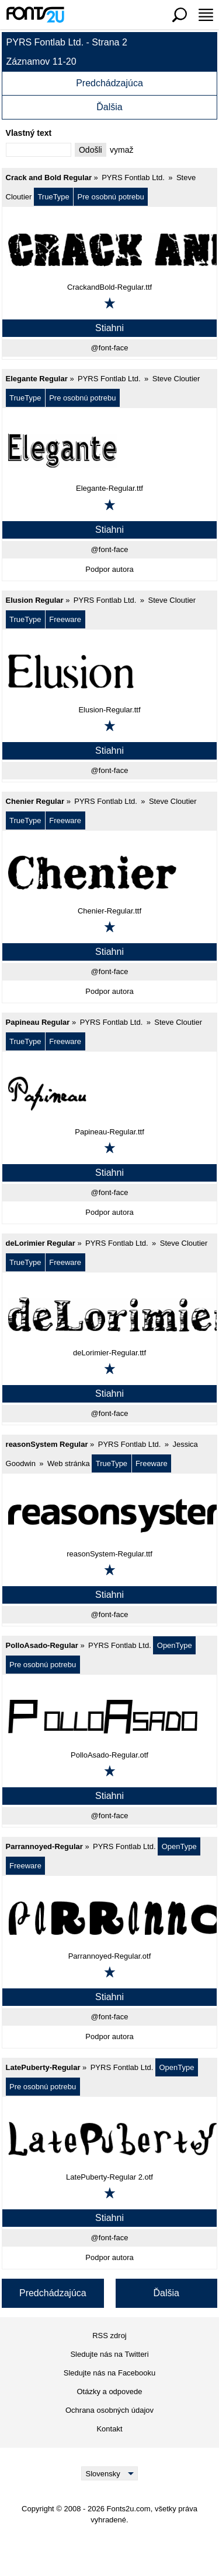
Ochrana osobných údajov (109, 2410)
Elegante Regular (37, 378)
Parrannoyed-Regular (44, 1846)
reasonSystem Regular (47, 1444)
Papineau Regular (38, 1022)
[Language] (109, 2473)
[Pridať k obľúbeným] (109, 303)
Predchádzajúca (109, 83)
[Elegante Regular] (109, 450)
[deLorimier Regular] (109, 1314)
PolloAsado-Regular (42, 1645)
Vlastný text (29, 133)
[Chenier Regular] (109, 873)
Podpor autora (109, 569)
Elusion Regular (35, 600)
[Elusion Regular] (109, 672)
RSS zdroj (109, 2335)
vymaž (121, 149)
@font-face (109, 347)
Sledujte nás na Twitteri (109, 2354)
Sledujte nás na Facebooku (110, 2372)
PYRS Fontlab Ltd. (133, 177)
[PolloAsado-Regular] (109, 1717)
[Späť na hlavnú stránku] (35, 14)
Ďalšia (109, 107)
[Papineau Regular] (109, 1094)
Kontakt (109, 2428)
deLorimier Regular (40, 1243)
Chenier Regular (35, 801)
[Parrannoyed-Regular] (109, 1918)
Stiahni (109, 328)
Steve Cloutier (176, 378)
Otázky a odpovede (109, 2391)
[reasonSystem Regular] (109, 1516)
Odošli (90, 149)
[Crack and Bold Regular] (109, 249)
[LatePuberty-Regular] (109, 2139)
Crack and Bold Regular (49, 177)
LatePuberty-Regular (43, 2067)
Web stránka (68, 1463)
